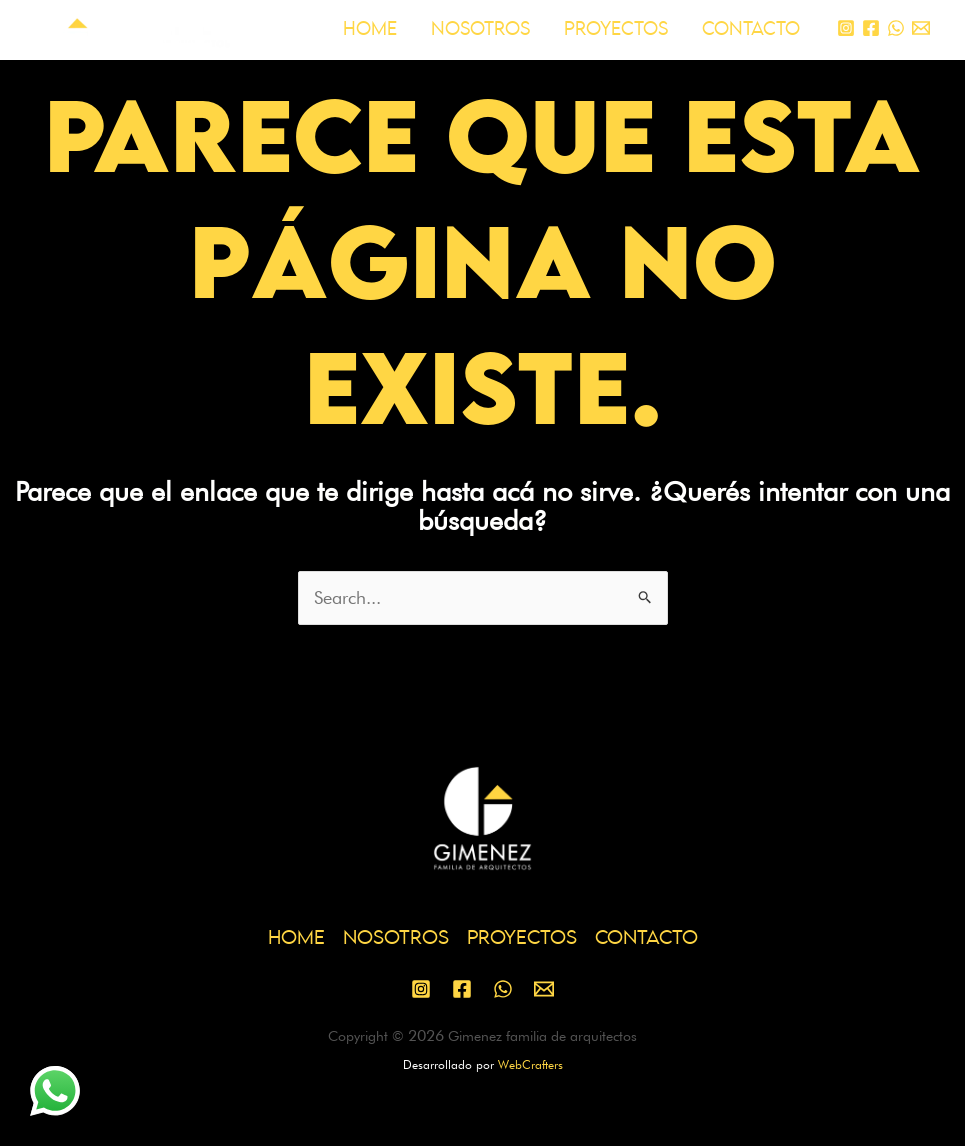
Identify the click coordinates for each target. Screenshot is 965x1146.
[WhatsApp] (896, 28)
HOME (370, 29)
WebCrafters (530, 1064)
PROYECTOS (616, 29)
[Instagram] (846, 28)
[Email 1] (921, 28)
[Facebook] (871, 28)
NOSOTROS (480, 29)
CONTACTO (751, 29)
